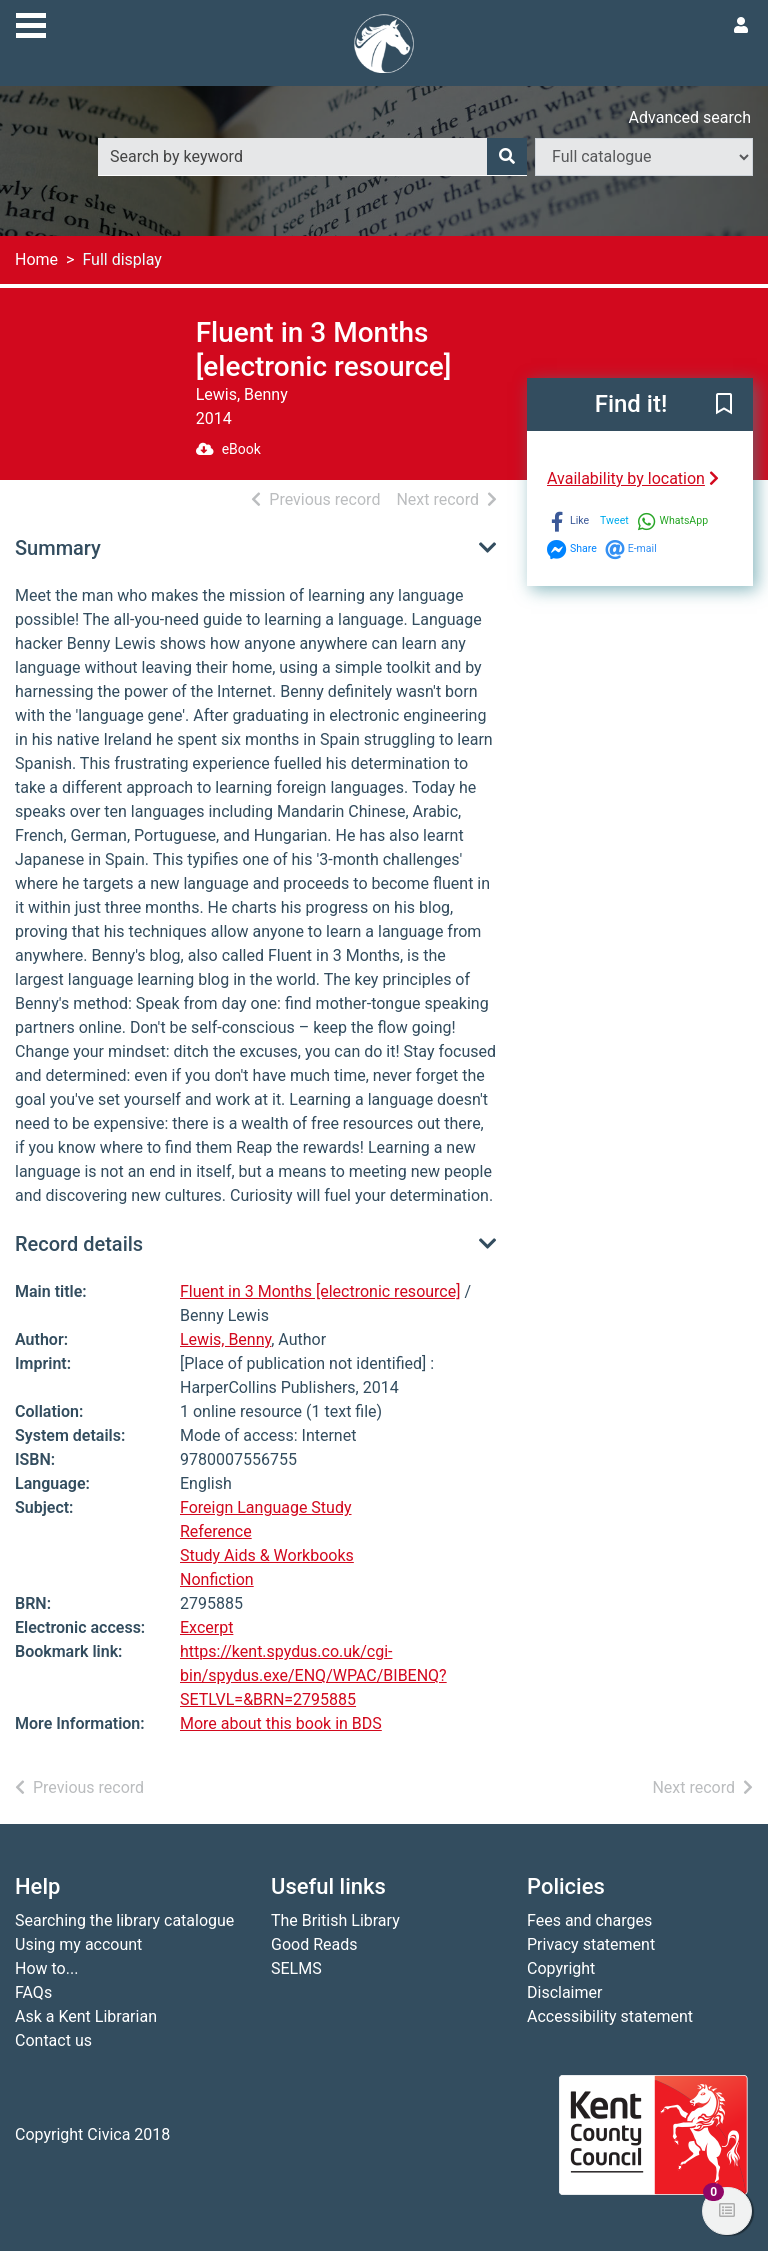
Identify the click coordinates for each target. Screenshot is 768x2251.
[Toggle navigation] (31, 23)
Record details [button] (79, 1244)
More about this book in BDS (281, 1723)
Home (36, 259)
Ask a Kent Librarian (86, 2016)
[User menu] (741, 26)
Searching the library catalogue (124, 1920)
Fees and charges (589, 1920)
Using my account (78, 1944)
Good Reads (314, 1944)
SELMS (296, 1968)
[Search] (507, 157)
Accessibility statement (610, 2016)
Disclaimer (564, 1992)
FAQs (33, 1992)
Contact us (53, 2040)
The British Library (335, 1920)
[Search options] (644, 157)
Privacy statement (591, 1944)
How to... (46, 1968)
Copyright (561, 1968)
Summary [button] (58, 548)
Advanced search (690, 117)
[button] (724, 406)
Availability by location (633, 478)
